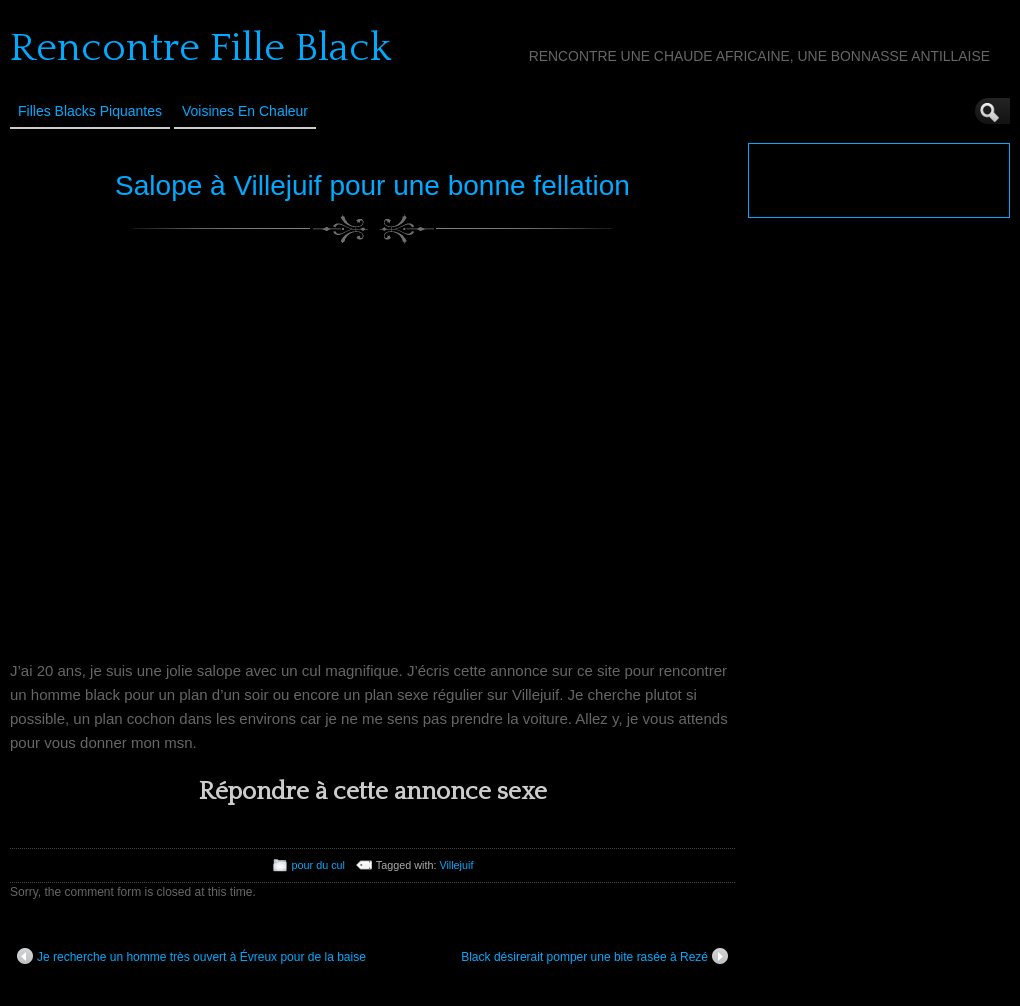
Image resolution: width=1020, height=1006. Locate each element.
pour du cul (318, 865)
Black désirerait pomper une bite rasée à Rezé (594, 956)
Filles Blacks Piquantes (90, 111)
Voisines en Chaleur (245, 111)
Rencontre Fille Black (200, 48)
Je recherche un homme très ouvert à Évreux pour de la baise (191, 956)
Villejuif (456, 865)
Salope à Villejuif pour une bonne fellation (372, 185)
